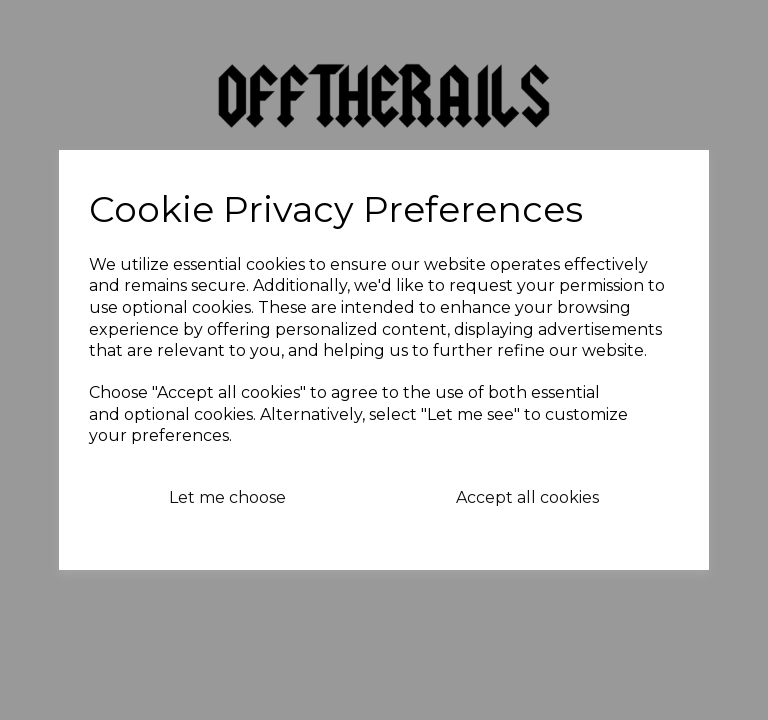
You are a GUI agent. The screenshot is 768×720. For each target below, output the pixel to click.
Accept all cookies (527, 497)
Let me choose (227, 497)
